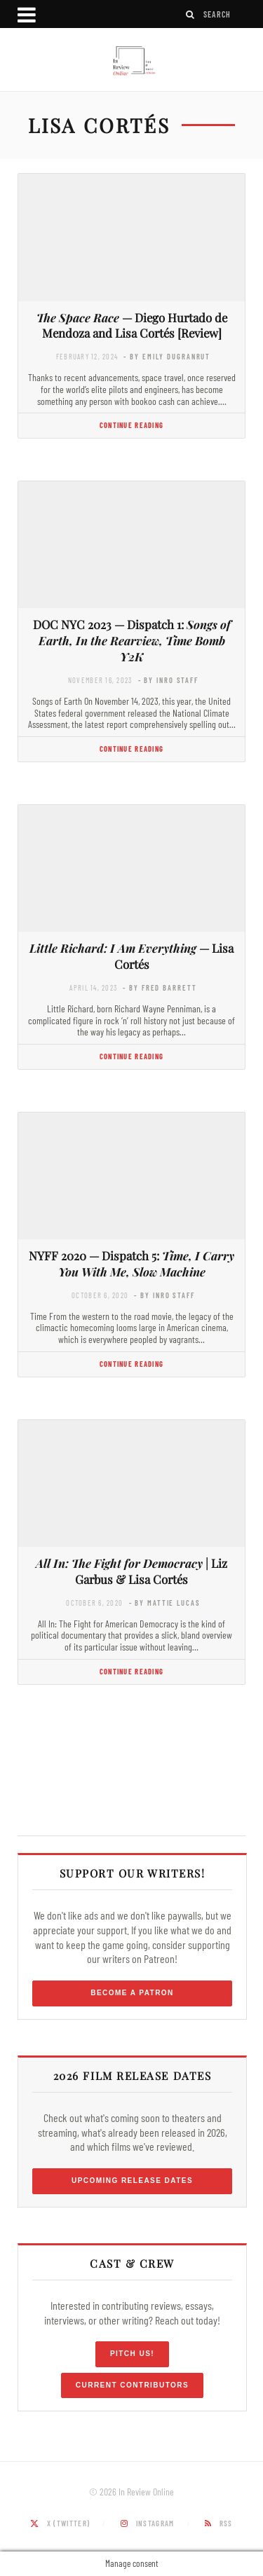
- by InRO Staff (168, 679)
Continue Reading (131, 424)
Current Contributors (132, 2385)
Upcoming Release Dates (132, 2180)
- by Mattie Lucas (165, 1602)
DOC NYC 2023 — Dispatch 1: (132, 640)
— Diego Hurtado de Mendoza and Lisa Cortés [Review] (131, 325)
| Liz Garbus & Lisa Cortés (131, 1571)
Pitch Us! (132, 2353)
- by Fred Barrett (159, 987)
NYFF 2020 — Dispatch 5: (131, 1263)
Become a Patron (132, 1993)
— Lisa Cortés (131, 956)
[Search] (191, 14)
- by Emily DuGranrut (166, 356)
